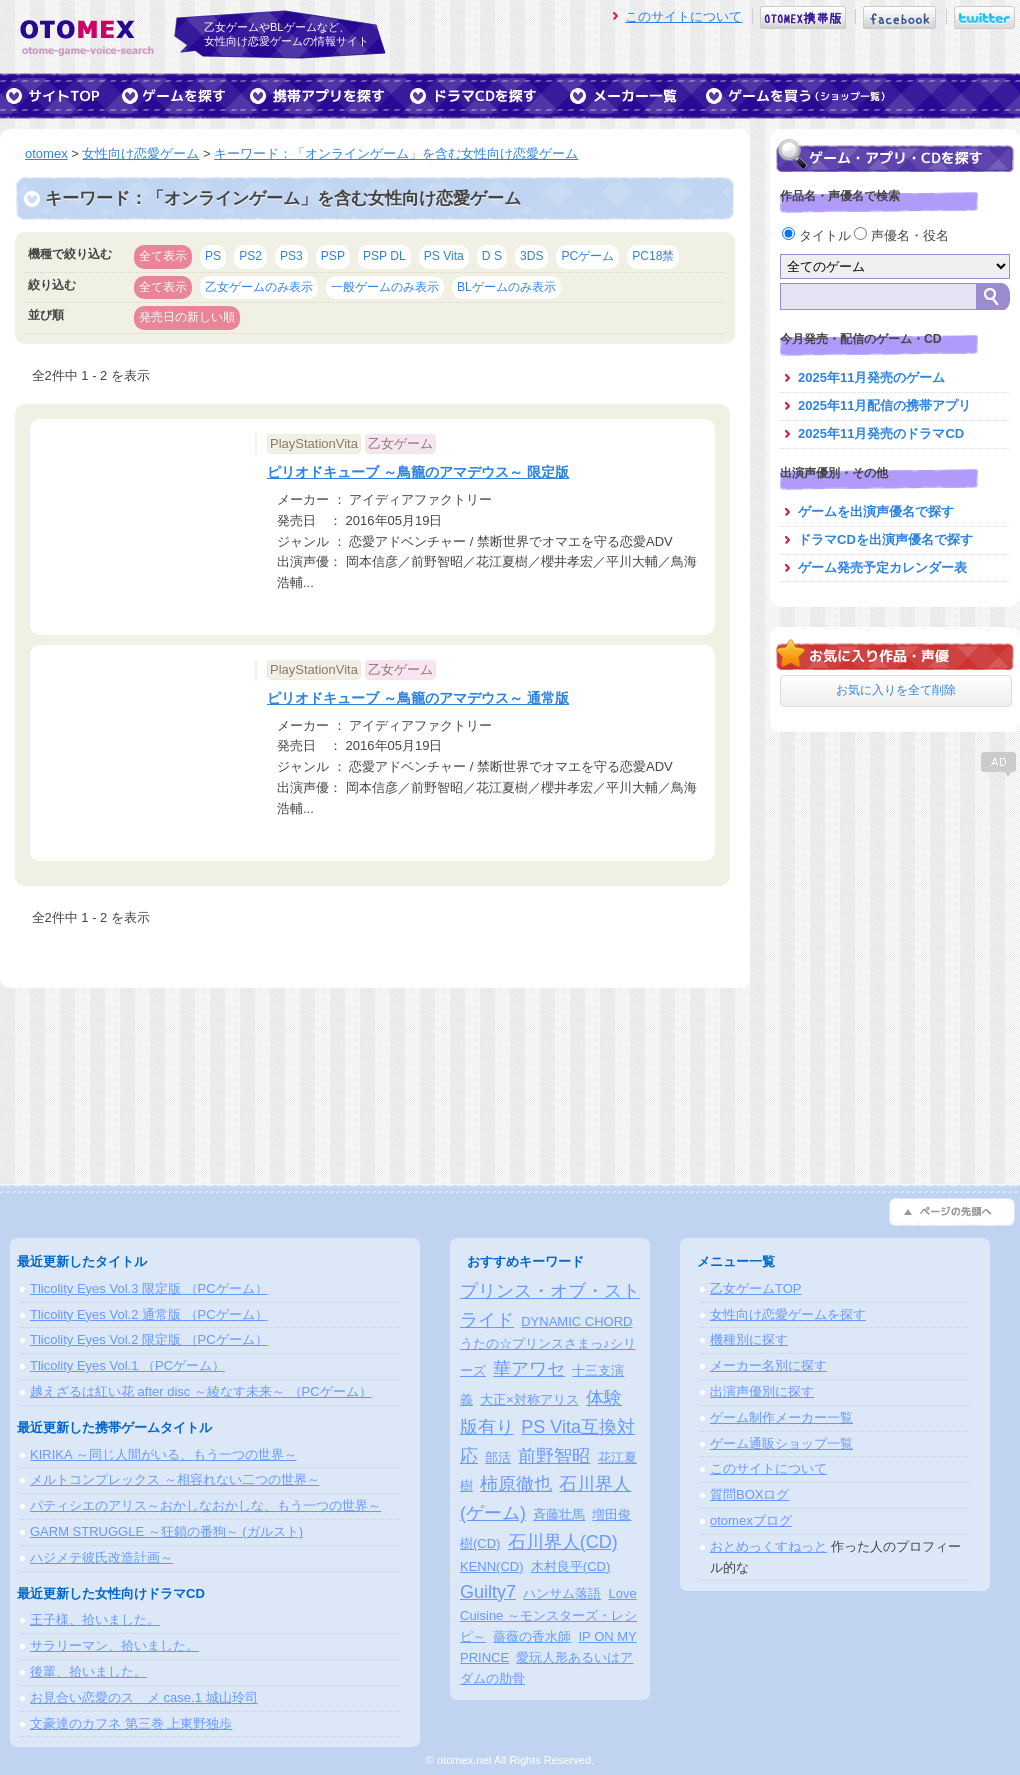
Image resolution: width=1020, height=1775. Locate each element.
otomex (46, 153)
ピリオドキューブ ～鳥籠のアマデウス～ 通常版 (418, 698)
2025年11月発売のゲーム (871, 377)
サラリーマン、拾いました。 (114, 1645)
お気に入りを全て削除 (896, 690)
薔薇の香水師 (532, 1636)
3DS (532, 256)
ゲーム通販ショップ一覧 (781, 1443)
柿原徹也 (516, 1484)
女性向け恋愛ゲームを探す (788, 1314)
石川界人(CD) (563, 1542)
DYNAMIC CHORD (576, 1321)
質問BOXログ (749, 1494)
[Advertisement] (895, 905)
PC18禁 (653, 256)
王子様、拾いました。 (95, 1619)
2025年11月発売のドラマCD (881, 433)
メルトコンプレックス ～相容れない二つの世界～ (175, 1479)
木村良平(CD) (570, 1566)
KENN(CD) (492, 1566)
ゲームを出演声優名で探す (876, 511)
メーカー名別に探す (768, 1365)
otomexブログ (751, 1520)
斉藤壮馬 (559, 1514)
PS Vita (444, 256)
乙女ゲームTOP (756, 1288)
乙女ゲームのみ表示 (259, 287)
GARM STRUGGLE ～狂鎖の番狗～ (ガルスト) (166, 1531)
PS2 (250, 256)
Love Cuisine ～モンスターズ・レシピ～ (548, 1615)
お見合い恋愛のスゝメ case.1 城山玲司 (144, 1697)
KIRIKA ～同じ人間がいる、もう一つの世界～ (163, 1454)
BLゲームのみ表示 (506, 287)
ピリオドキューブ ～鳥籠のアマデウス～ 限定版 (418, 472)
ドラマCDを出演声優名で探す (885, 539)
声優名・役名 (901, 235)
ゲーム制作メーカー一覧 (781, 1417)
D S (492, 256)
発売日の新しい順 (187, 317)
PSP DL (384, 256)
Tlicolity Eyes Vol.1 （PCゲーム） (127, 1365)
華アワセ (529, 1369)
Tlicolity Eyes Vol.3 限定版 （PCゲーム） (149, 1288)
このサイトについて (683, 16)
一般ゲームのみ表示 (385, 287)
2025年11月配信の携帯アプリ (884, 405)
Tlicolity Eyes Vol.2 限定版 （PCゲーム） (149, 1339)
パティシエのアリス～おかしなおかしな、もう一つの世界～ (205, 1505)
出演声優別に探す (762, 1391)
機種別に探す (749, 1339)
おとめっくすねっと (768, 1546)
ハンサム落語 (562, 1593)
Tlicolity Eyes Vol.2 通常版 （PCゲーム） (149, 1314)
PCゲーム (587, 256)
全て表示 (163, 256)
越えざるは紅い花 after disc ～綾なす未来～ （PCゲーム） (201, 1391)
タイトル (818, 235)
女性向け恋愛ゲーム (140, 153)
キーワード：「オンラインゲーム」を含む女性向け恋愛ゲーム (396, 153)
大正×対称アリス (529, 1399)
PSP (333, 256)
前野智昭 (554, 1456)
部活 (498, 1457)
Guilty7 (488, 1592)
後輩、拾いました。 (88, 1671)
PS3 (291, 256)
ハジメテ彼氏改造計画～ (101, 1557)
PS (213, 256)
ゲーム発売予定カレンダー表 (882, 567)
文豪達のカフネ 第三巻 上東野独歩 (131, 1723)
